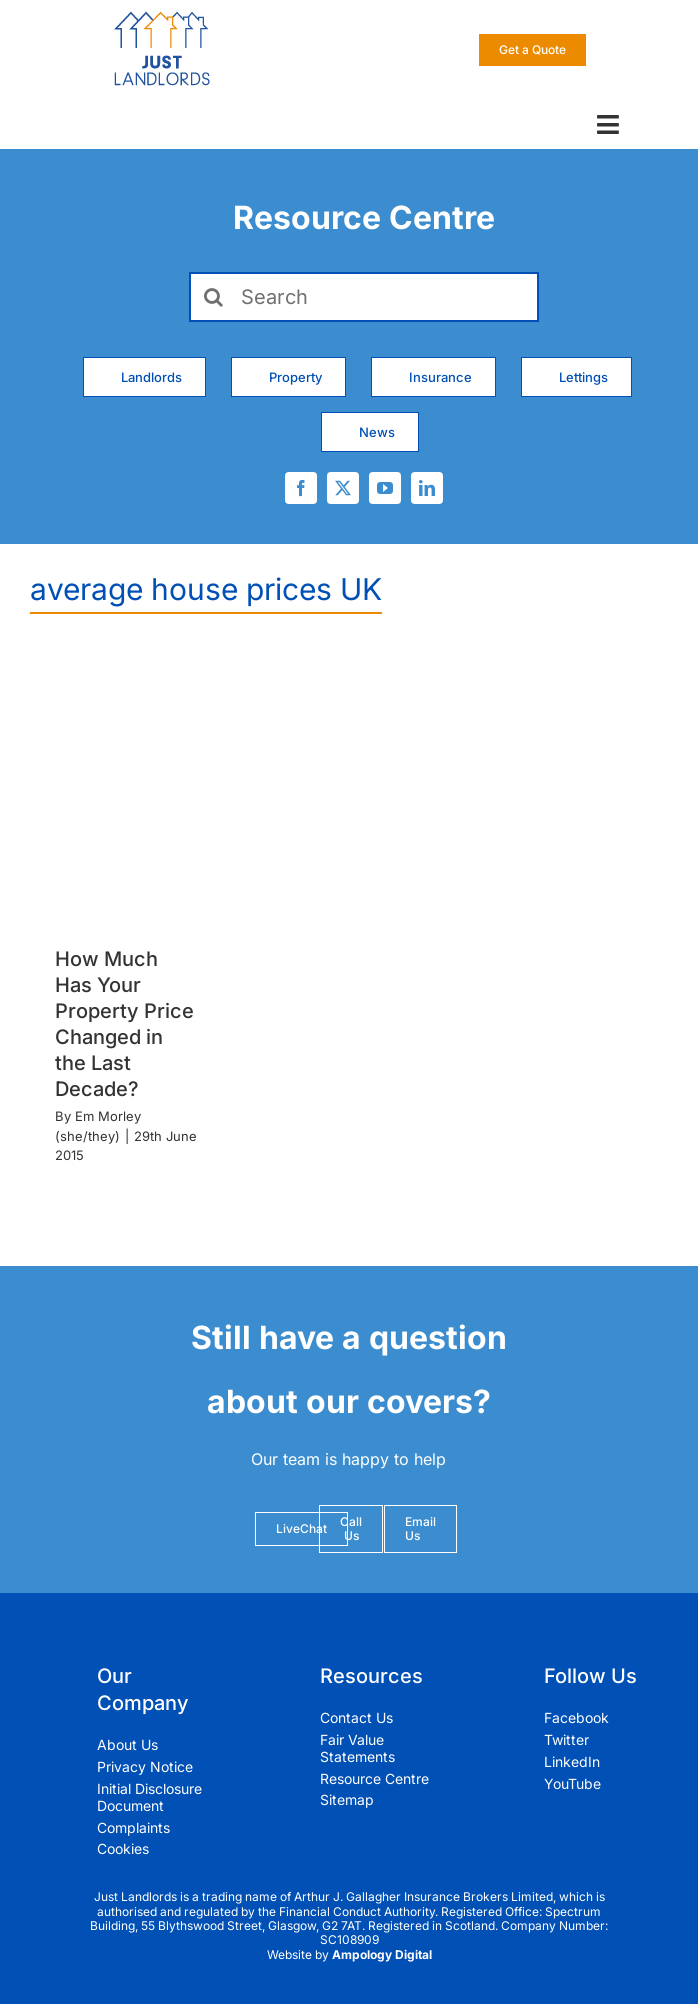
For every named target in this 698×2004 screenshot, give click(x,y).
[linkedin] (427, 488)
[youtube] (385, 488)
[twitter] (343, 488)
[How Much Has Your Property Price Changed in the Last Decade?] (126, 787)
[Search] (364, 297)
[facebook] (301, 488)
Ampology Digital (382, 1954)
